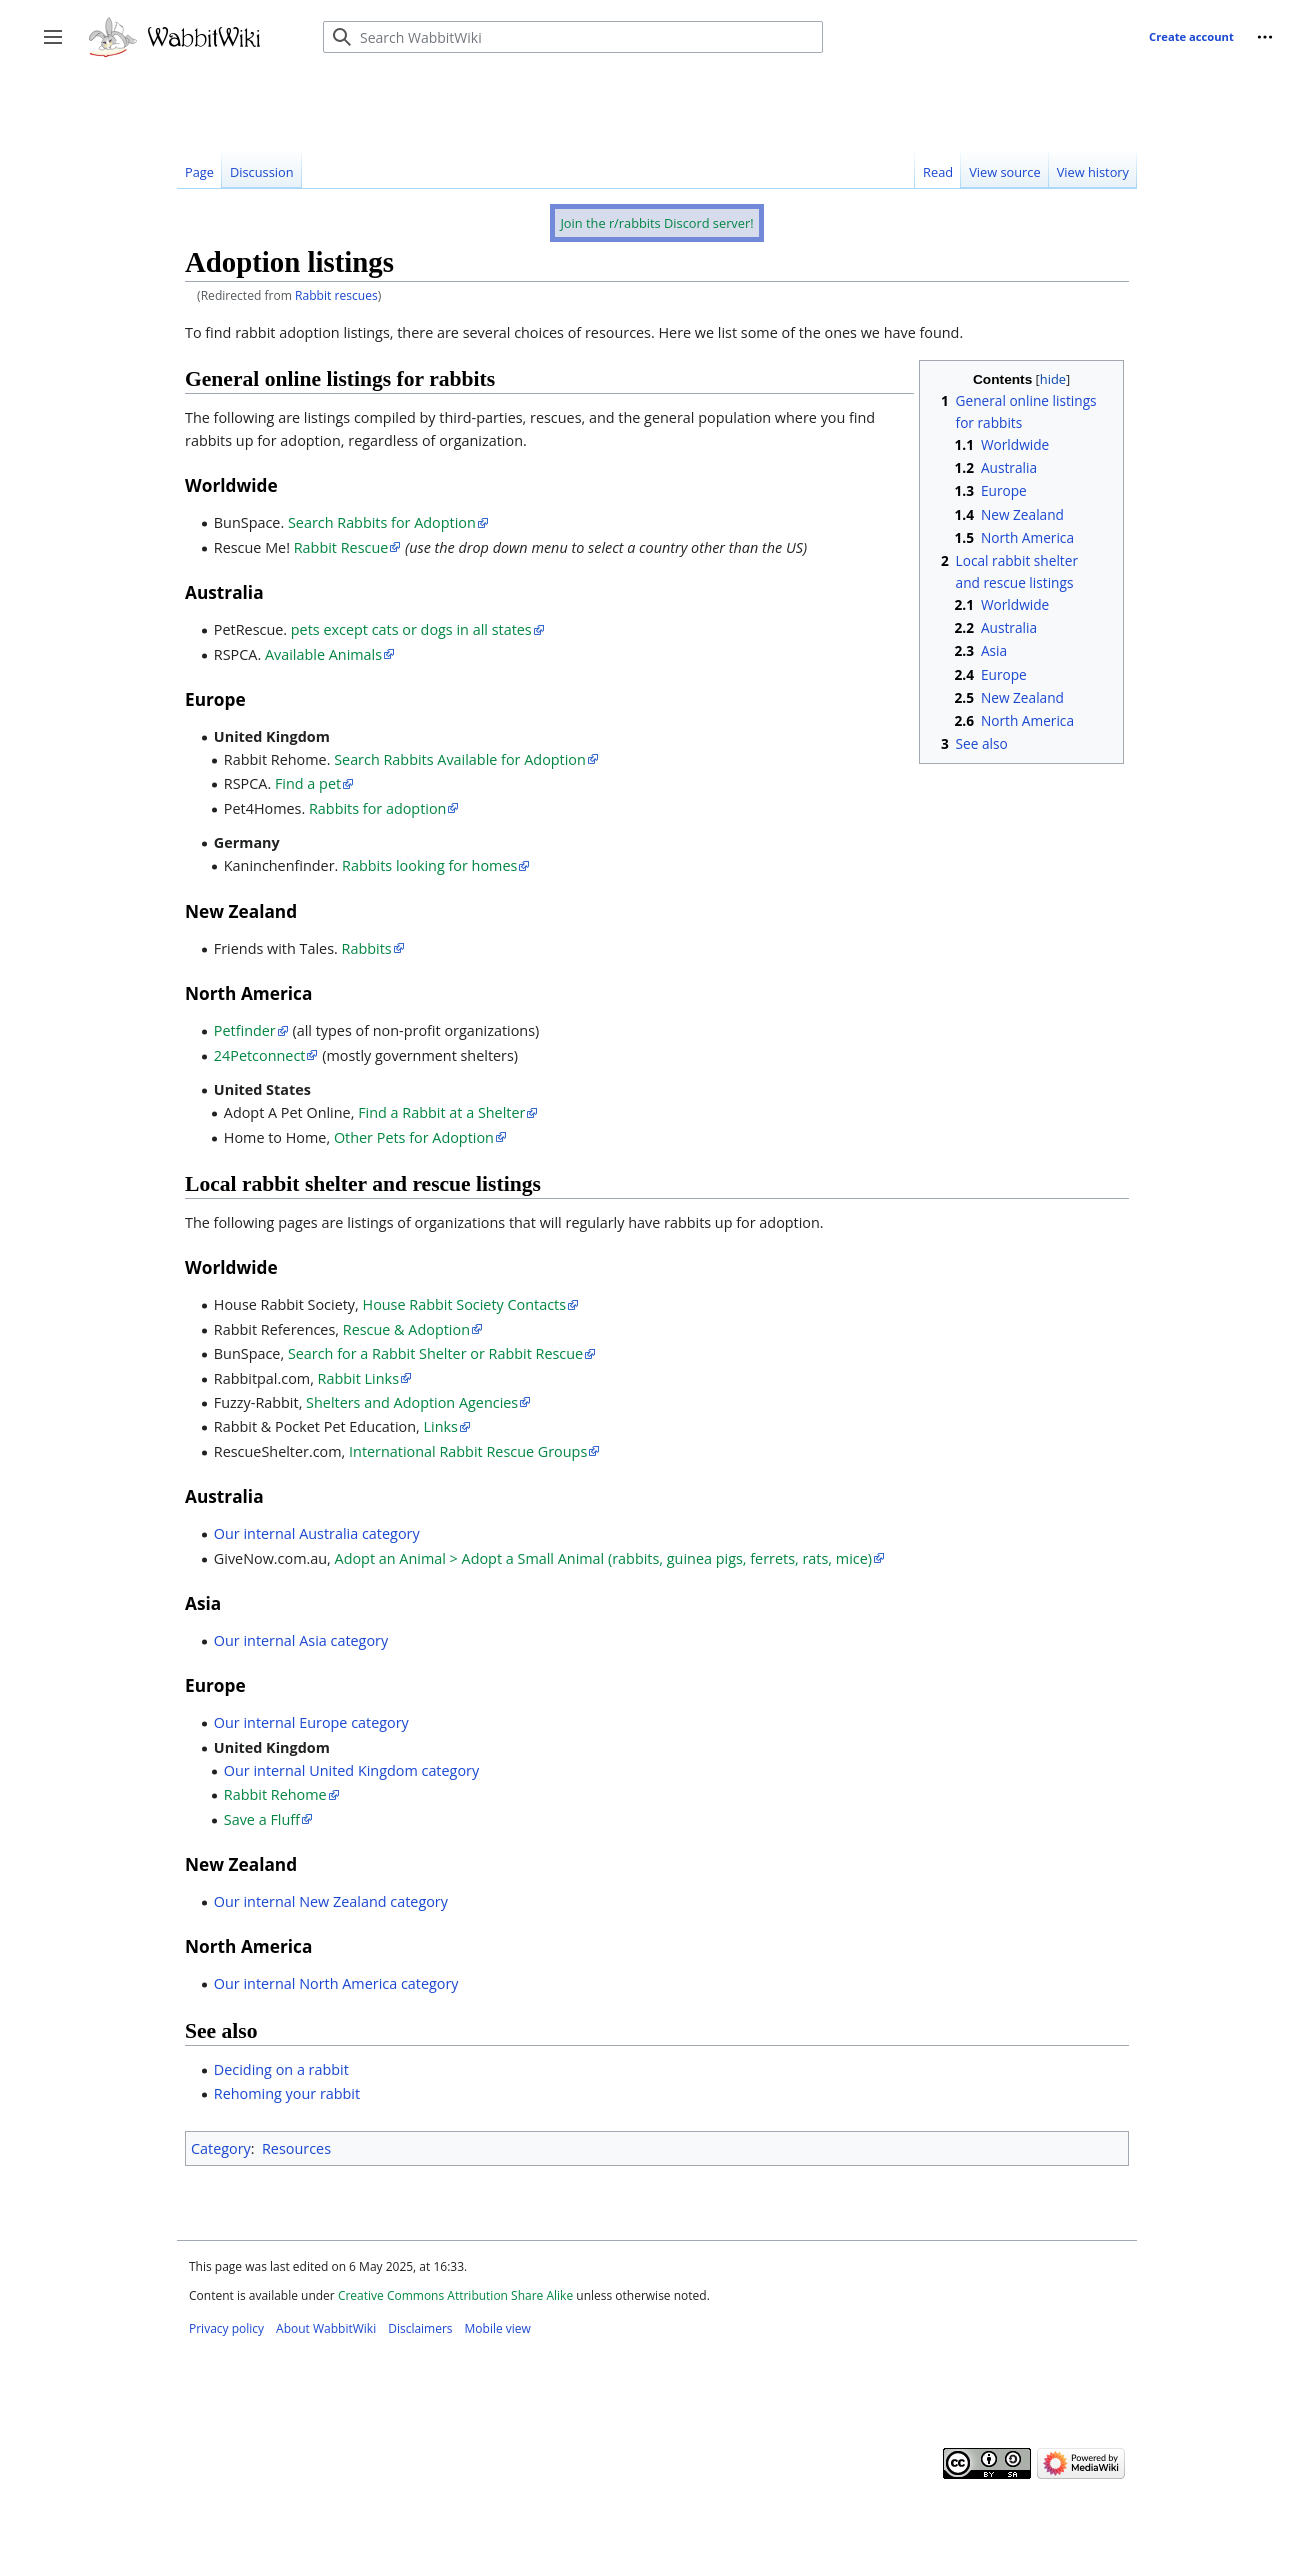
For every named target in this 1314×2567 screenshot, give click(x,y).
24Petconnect (260, 1055)
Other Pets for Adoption (414, 1137)
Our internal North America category (336, 1983)
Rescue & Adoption (406, 1329)
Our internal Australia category (317, 1533)
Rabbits (367, 948)
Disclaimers (420, 2328)
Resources (296, 2148)
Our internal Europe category (311, 1722)
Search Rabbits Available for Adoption (460, 759)
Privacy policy (226, 2328)
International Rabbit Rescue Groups (468, 1451)
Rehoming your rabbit (287, 2093)
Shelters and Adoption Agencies (412, 1402)
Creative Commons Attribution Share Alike (455, 2295)
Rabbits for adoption (377, 808)
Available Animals (323, 654)
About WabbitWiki (326, 2328)
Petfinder (245, 1030)
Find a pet (308, 783)
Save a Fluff (262, 1819)
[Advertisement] (541, 99)
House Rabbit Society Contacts (465, 1304)
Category (221, 2148)
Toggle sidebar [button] (59, 47)
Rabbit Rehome (275, 1794)
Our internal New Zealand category (331, 1901)
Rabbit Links (358, 1378)
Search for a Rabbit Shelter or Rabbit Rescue (435, 1353)
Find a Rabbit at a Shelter (441, 1112)
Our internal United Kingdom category (351, 1770)
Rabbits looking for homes (429, 865)
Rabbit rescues (336, 295)
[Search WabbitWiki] (573, 37)
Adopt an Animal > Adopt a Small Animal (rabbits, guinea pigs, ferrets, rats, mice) (603, 1558)
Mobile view (498, 2328)
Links (441, 1426)
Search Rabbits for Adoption (382, 522)
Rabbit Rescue (341, 547)
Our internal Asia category (301, 1640)
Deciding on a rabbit (281, 2069)
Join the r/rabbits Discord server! (656, 223)
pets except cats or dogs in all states (411, 629)
